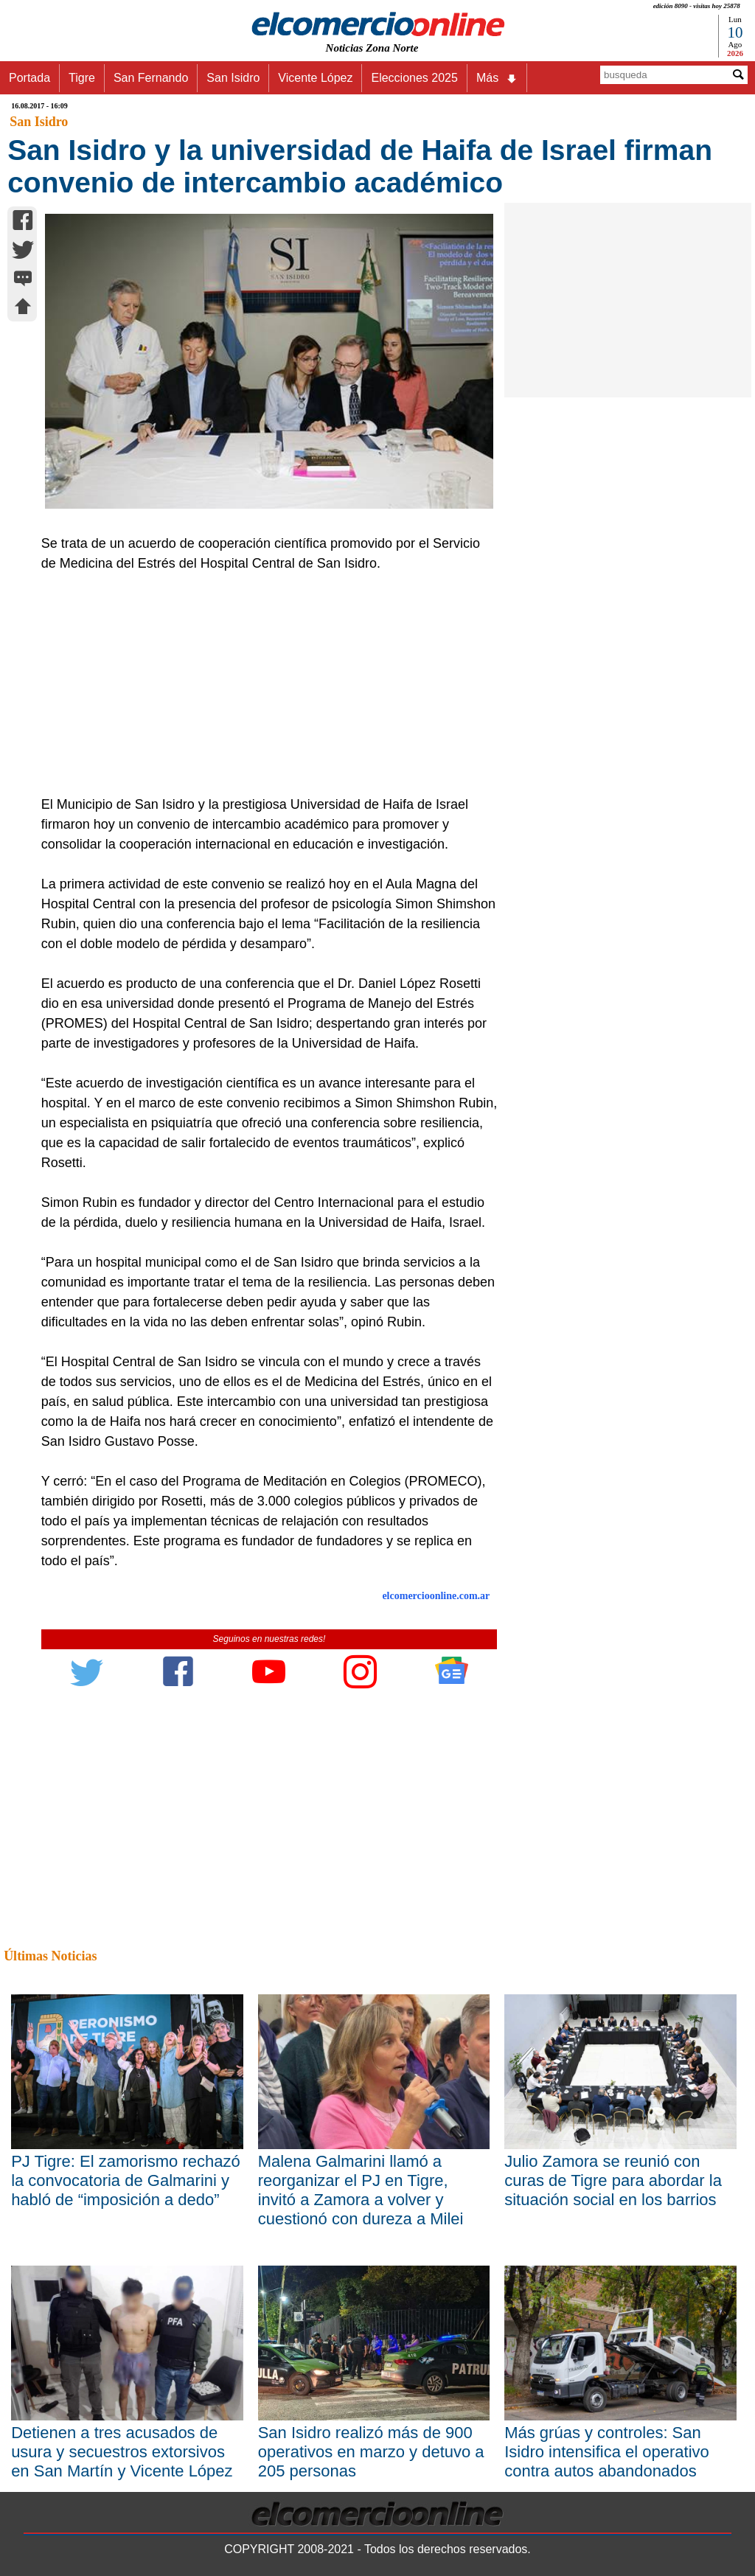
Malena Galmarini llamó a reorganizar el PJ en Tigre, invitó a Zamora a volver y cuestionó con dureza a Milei (361, 2190)
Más (497, 78)
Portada (29, 78)
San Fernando (151, 78)
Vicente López (315, 78)
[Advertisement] (262, 684)
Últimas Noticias (50, 1956)
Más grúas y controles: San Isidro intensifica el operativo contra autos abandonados (606, 2451)
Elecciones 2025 (414, 78)
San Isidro (233, 78)
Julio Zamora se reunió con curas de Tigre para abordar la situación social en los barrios (613, 2180)
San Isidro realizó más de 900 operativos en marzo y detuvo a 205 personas (371, 2451)
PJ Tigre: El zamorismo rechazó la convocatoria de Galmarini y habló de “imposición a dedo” (125, 2180)
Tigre (82, 78)
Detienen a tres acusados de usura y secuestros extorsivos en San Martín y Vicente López (121, 2451)
